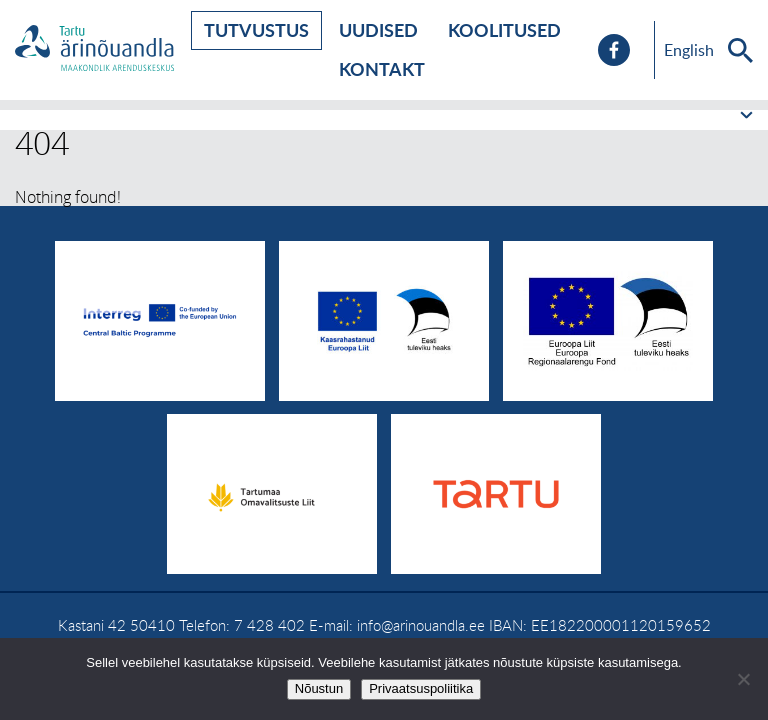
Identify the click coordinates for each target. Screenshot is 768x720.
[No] (743, 679)
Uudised (378, 30)
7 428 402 (269, 625)
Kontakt (382, 69)
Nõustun (319, 688)
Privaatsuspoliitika (421, 688)
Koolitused (504, 30)
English (689, 50)
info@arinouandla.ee (421, 625)
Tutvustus (256, 30)
